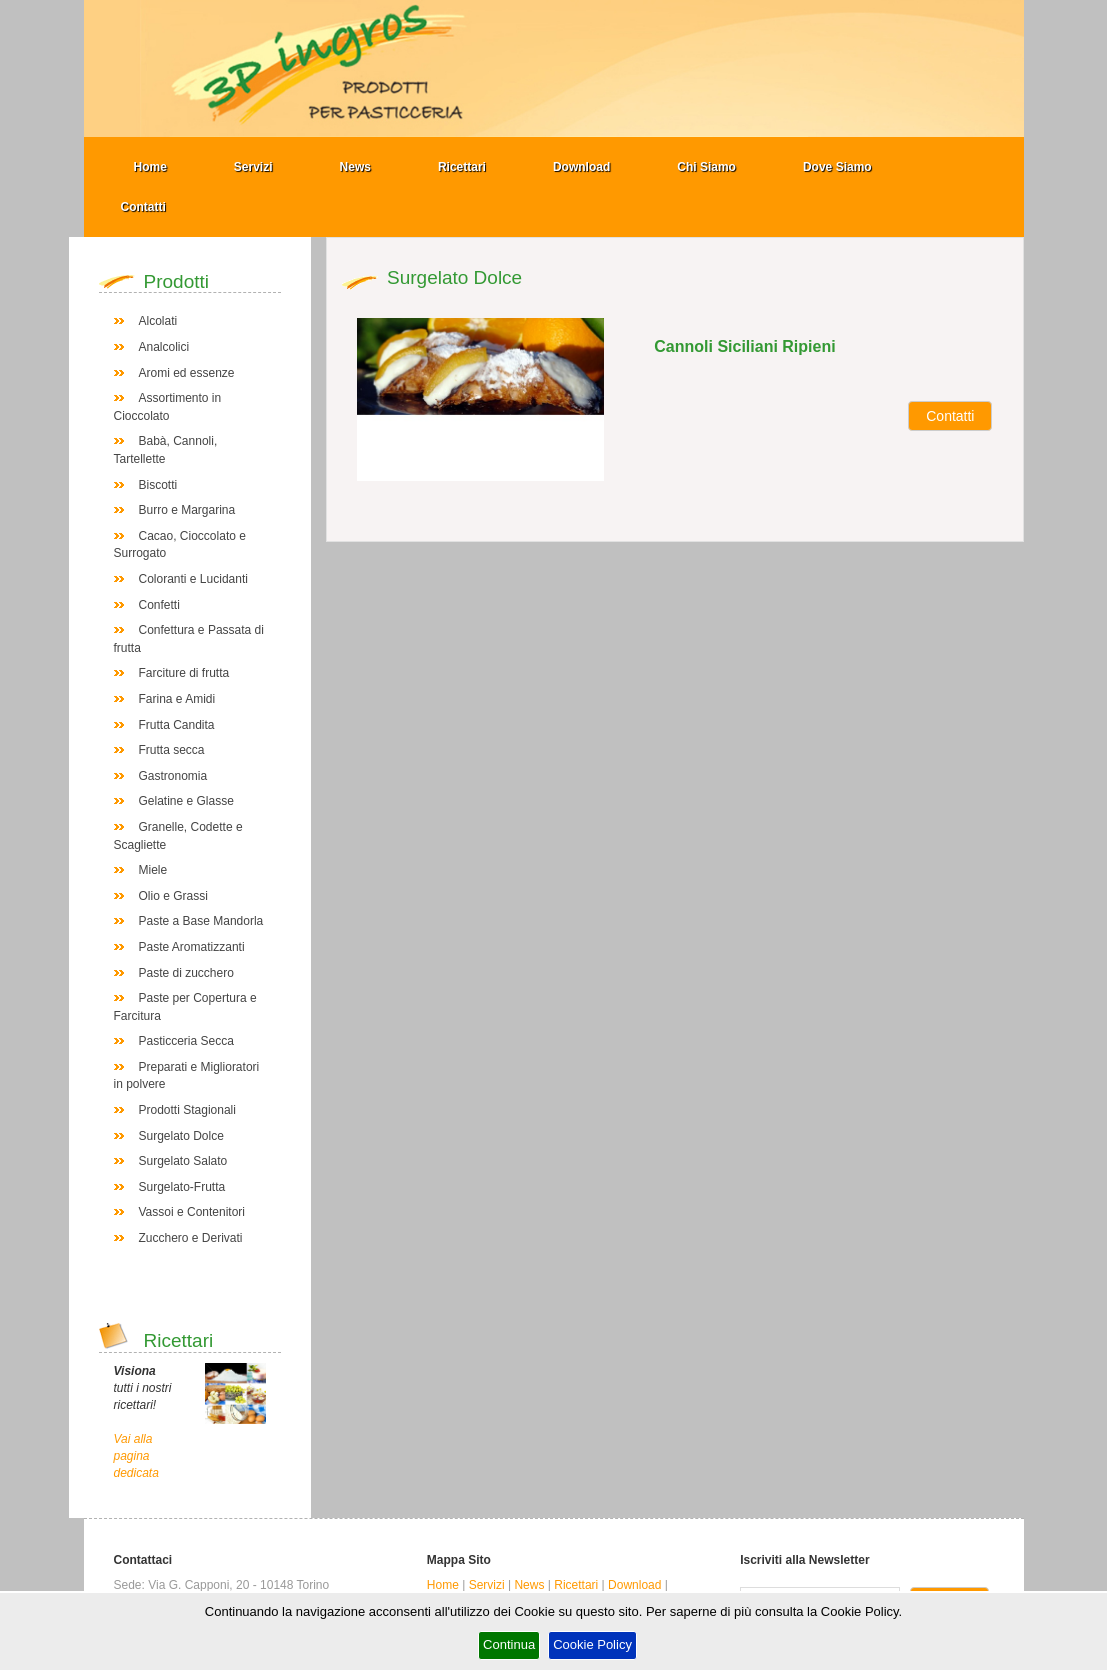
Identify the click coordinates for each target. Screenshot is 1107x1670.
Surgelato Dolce (181, 1136)
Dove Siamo (837, 167)
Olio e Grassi (173, 896)
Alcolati (158, 321)
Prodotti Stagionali (187, 1110)
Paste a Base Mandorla (201, 921)
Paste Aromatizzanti (192, 947)
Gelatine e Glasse (186, 801)
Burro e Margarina (187, 510)
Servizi (253, 167)
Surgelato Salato (183, 1161)
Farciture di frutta (184, 673)
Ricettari (462, 167)
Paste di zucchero (186, 973)
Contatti (143, 207)
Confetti (159, 605)
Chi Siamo (706, 167)
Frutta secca (172, 750)
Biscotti (158, 485)
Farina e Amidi (177, 699)
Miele (153, 870)
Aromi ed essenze (187, 373)
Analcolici (164, 347)
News (355, 167)
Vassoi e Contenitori (192, 1212)
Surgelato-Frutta (182, 1187)
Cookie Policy (592, 1644)
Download (581, 167)
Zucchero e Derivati (191, 1238)
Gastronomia (173, 776)
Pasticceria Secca (186, 1041)
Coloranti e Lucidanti (193, 579)
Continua (509, 1644)
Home (150, 167)
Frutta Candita (177, 725)
